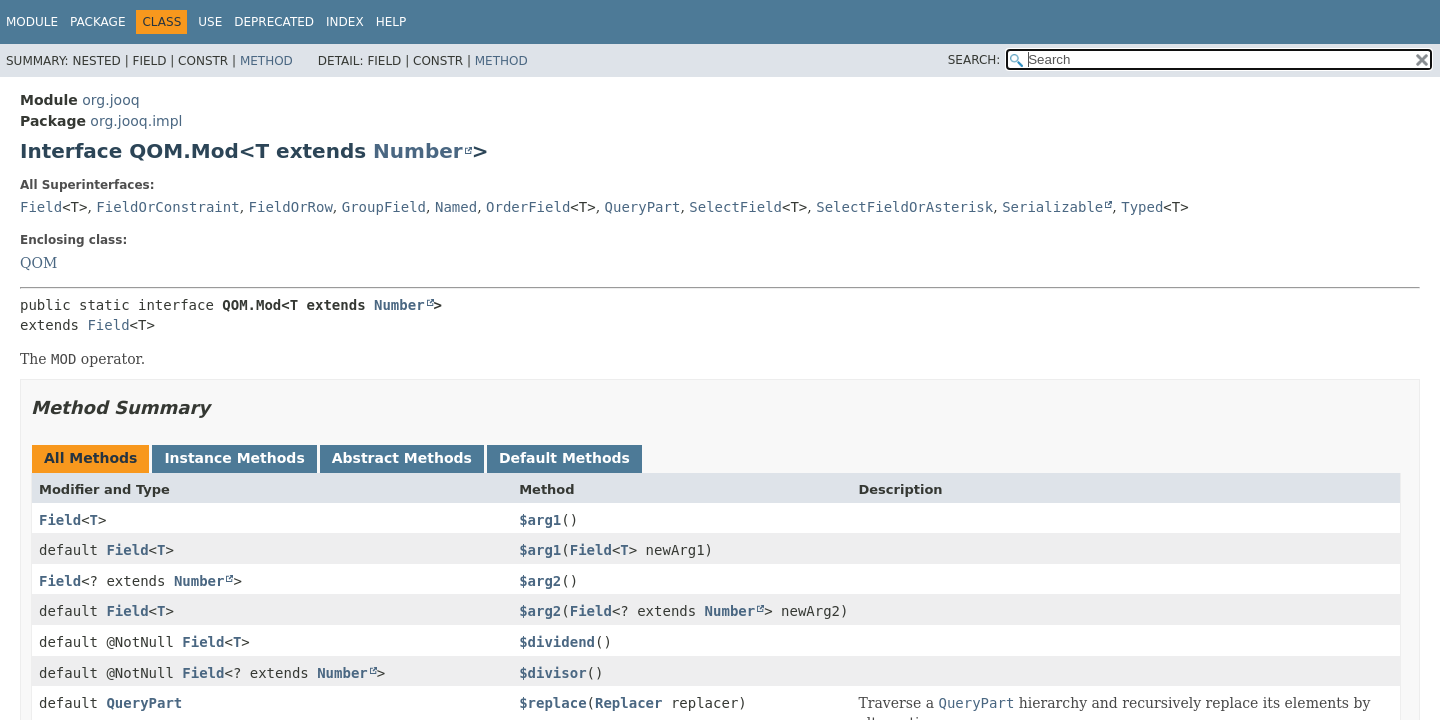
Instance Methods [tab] (234, 458)
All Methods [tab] (90, 458)
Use (210, 22)
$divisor (552, 673)
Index (345, 22)
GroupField (384, 207)
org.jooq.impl (136, 121)
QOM (38, 263)
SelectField (735, 207)
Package (97, 22)
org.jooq (110, 100)
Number (418, 151)
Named (456, 207)
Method (266, 61)
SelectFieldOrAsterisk (904, 207)
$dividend (557, 642)
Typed (1142, 207)
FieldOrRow (291, 207)
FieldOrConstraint (167, 207)
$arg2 (540, 581)
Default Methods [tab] (564, 458)
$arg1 (540, 520)
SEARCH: (974, 60)
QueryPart (643, 207)
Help (391, 22)
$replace (552, 703)
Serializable (1052, 207)
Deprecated (274, 22)
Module (32, 22)
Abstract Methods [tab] (402, 458)
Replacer (628, 703)
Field (41, 207)
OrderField (528, 207)
